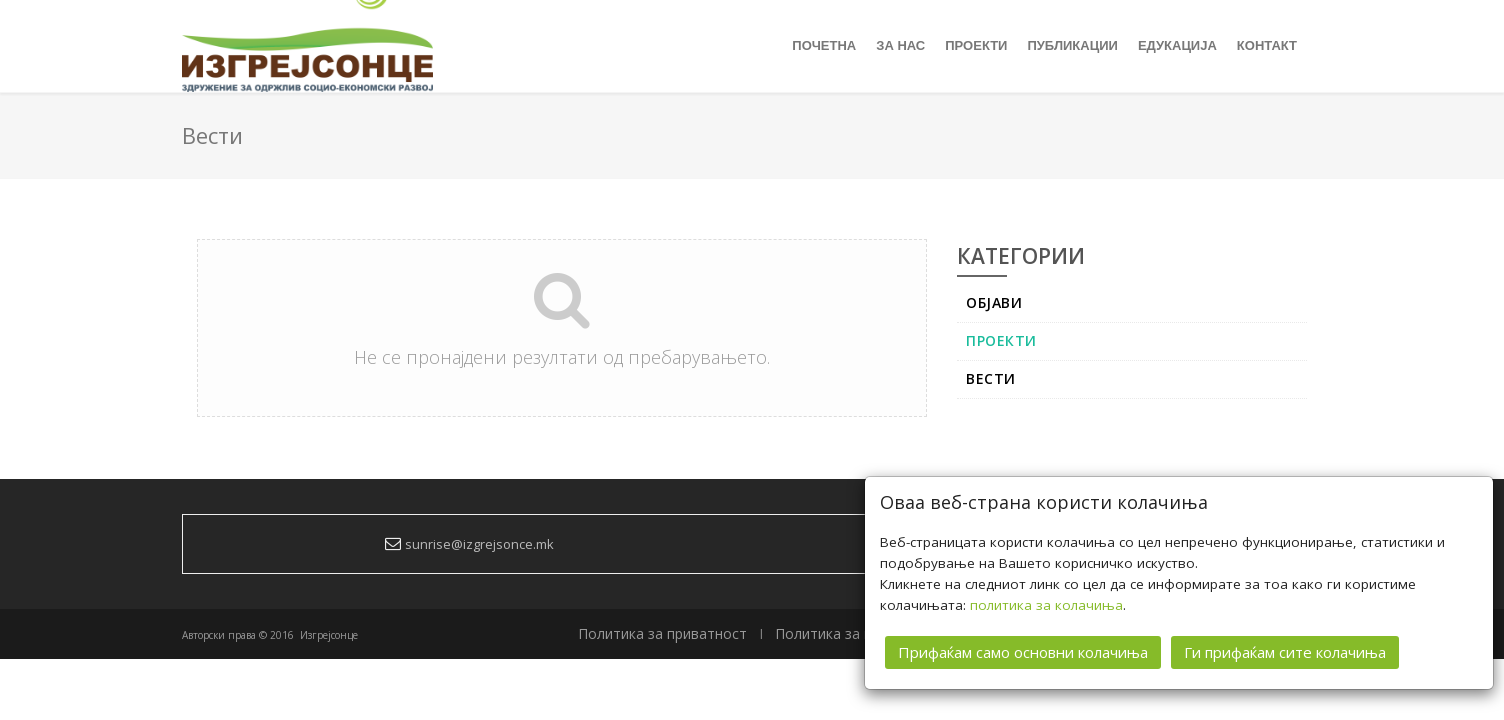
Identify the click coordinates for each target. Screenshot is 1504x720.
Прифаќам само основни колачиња (1023, 651)
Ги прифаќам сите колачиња (1285, 651)
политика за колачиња (1046, 604)
